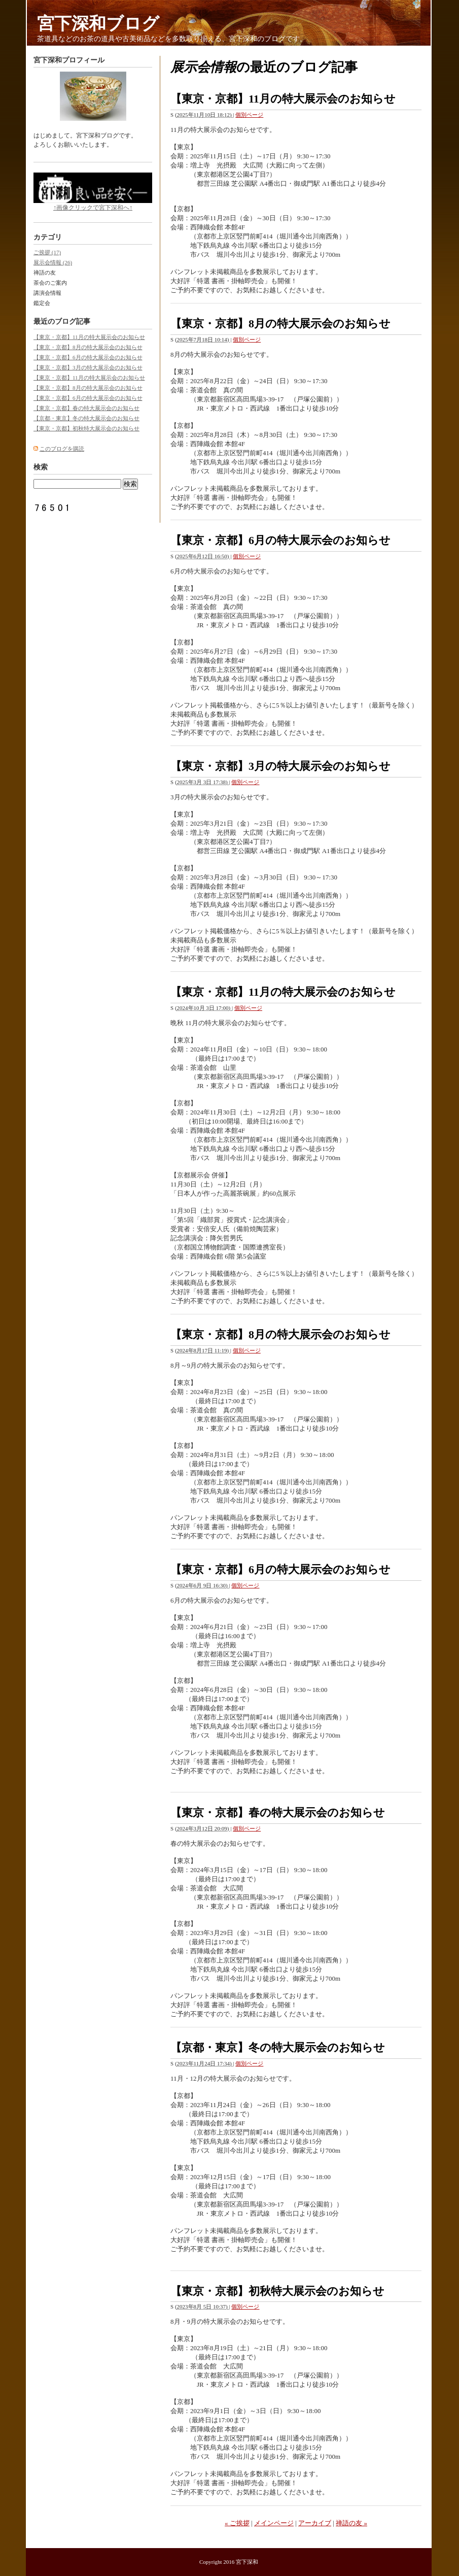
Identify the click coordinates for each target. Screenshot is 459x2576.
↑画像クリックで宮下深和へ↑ (92, 192)
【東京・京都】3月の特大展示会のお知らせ (280, 766)
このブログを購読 (62, 449)
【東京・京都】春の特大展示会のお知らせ (277, 1812)
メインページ (274, 2523)
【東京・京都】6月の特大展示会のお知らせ (280, 540)
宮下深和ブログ (98, 23)
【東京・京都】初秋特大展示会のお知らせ (277, 2291)
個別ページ (249, 115)
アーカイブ (314, 2523)
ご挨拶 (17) (47, 252)
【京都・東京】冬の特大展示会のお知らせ (277, 2047)
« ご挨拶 (237, 2523)
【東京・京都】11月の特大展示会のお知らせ (283, 98)
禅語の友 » (351, 2523)
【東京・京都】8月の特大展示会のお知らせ (280, 323)
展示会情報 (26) (52, 262)
